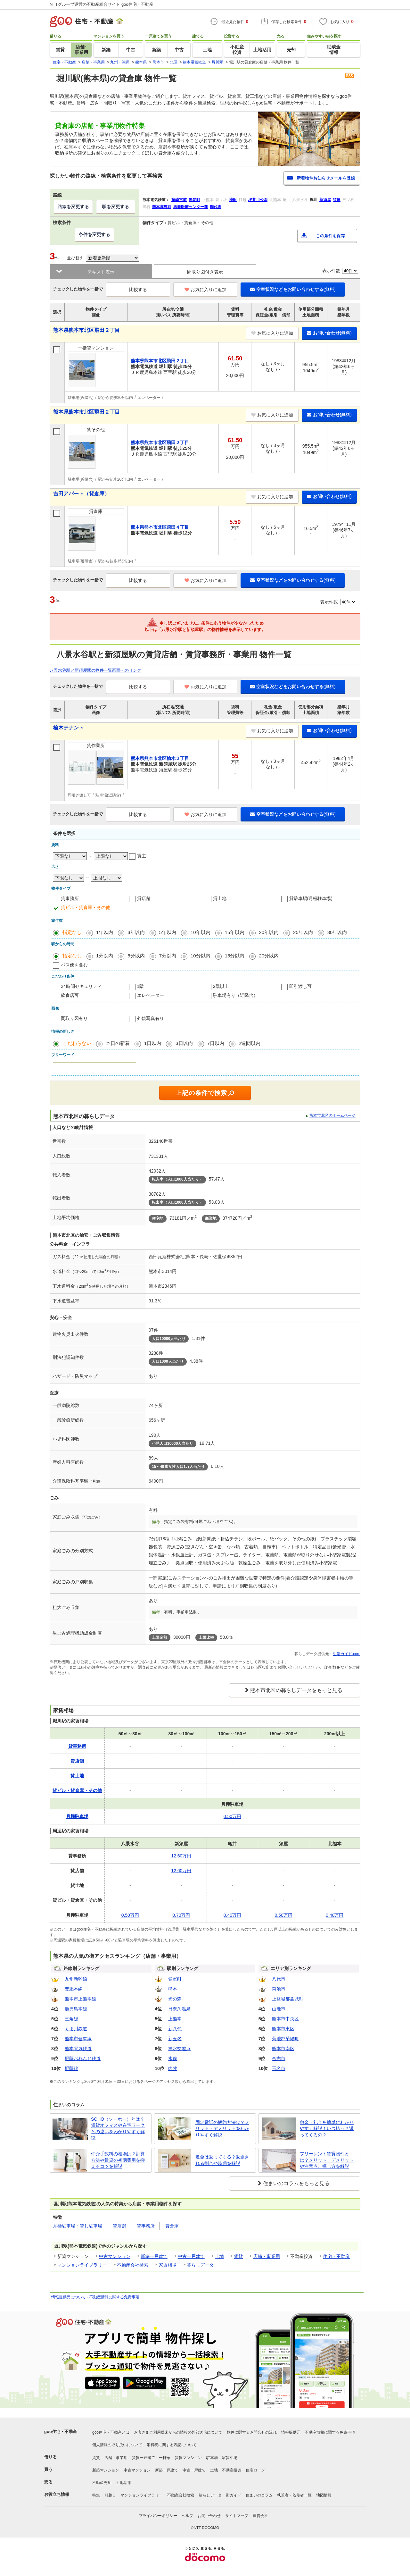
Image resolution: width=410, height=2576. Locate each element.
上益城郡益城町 (287, 1998)
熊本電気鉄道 (78, 2048)
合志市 (278, 2058)
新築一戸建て (154, 2256)
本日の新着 (118, 1043)
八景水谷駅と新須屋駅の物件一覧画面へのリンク (95, 670)
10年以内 (200, 932)
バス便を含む (74, 964)
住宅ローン (255, 2470)
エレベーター (150, 995)
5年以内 (167, 932)
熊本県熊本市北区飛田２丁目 (86, 330)
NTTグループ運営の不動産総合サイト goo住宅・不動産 (101, 4)
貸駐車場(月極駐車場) (310, 898)
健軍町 (175, 1979)
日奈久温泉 (179, 2008)
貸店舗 (144, 898)
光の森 (175, 1998)
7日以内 (215, 1043)
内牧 (172, 2068)
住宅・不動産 (336, 2256)
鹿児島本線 (76, 2008)
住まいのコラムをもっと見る (296, 2183)
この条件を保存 (330, 235)
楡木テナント (68, 727)
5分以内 (135, 955)
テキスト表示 (100, 271)
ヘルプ (187, 2515)
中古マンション (114, 2256)
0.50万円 (232, 1816)
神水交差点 (179, 2048)
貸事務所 (70, 898)
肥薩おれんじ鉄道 (83, 2058)
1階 (140, 986)
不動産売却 (101, 2482)
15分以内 (235, 955)
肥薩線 (71, 2068)
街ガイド (233, 2495)
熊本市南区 (283, 2048)
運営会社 (260, 2515)
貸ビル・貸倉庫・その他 (85, 907)
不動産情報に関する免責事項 (114, 2297)
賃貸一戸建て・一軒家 (151, 2457)
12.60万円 (181, 1855)
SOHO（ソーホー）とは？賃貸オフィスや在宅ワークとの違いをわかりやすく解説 (118, 2129)
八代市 (278, 1979)
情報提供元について (68, 2297)
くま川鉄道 (76, 2028)
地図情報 (324, 2495)
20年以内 (269, 932)
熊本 (172, 1988)
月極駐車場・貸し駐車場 (77, 2225)
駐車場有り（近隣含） (235, 995)
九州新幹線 (76, 1979)
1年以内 (104, 932)
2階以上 (221, 986)
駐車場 (212, 2457)
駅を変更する (115, 206)
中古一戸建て (191, 2256)
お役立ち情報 (56, 2494)
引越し (110, 2495)
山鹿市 (278, 2008)
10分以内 (200, 955)
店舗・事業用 (266, 2256)
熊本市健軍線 (78, 2038)
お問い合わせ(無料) (329, 332)
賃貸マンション (188, 2457)
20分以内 (269, 955)
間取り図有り (74, 1018)
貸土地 (219, 898)
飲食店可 (70, 995)
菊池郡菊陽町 (285, 2038)
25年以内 (303, 932)
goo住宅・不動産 (60, 2431)
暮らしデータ (200, 2265)
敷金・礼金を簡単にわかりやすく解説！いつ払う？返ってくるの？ (327, 2128)
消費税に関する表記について (172, 2445)
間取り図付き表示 (205, 271)
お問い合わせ (209, 2515)
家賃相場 (167, 2265)
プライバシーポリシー (158, 2515)
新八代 (175, 2028)
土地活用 (123, 2482)
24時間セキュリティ (81, 986)
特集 (96, 2495)
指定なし (72, 932)
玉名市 (278, 2068)
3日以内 (184, 1043)
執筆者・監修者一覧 (294, 2495)
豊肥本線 (74, 1988)
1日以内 (152, 1043)
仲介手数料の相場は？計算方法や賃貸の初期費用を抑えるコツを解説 (118, 2160)
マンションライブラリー (82, 2265)
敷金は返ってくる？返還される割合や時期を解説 (222, 2160)
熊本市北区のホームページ (332, 1115)
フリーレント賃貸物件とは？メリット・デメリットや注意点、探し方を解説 (327, 2160)
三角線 (71, 2018)
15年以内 (235, 932)
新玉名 (175, 2038)
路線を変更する (73, 206)
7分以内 (167, 955)
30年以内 (337, 932)
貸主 (141, 855)
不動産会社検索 (132, 2265)
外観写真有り (150, 1018)
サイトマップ (236, 2515)
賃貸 (238, 2256)
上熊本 (175, 2018)
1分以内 (104, 955)
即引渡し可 (300, 986)
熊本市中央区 (285, 2018)
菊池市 (278, 1988)
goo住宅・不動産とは (110, 2432)
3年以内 (135, 932)
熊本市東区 (283, 2028)
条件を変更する (94, 234)
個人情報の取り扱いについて (117, 2445)
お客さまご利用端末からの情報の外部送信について (178, 2432)
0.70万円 (181, 1915)
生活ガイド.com (346, 1654)
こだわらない (76, 1043)
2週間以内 (249, 1043)
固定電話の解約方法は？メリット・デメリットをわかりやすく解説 (222, 2128)
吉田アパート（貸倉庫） (81, 493)
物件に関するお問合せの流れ (252, 2432)
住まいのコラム (259, 2495)
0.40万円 (232, 1915)
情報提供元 (290, 2432)
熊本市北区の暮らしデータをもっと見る (296, 1690)
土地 (219, 2256)
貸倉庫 (172, 2225)
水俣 (172, 2058)
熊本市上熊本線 (80, 1998)
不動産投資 (231, 2470)
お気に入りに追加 (205, 289)
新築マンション (105, 2470)
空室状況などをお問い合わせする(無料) (292, 289)
